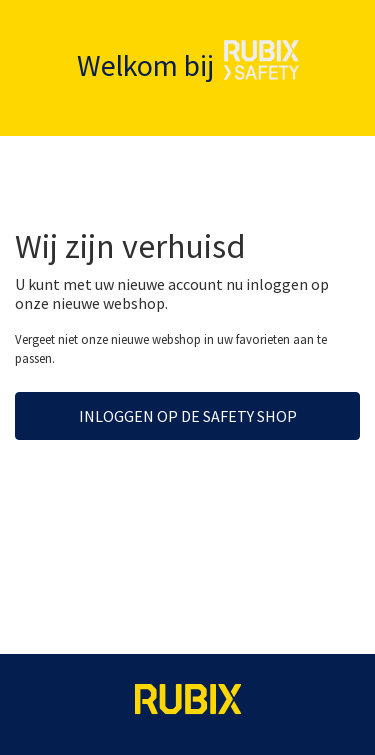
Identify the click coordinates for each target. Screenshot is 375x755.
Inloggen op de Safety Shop (188, 416)
